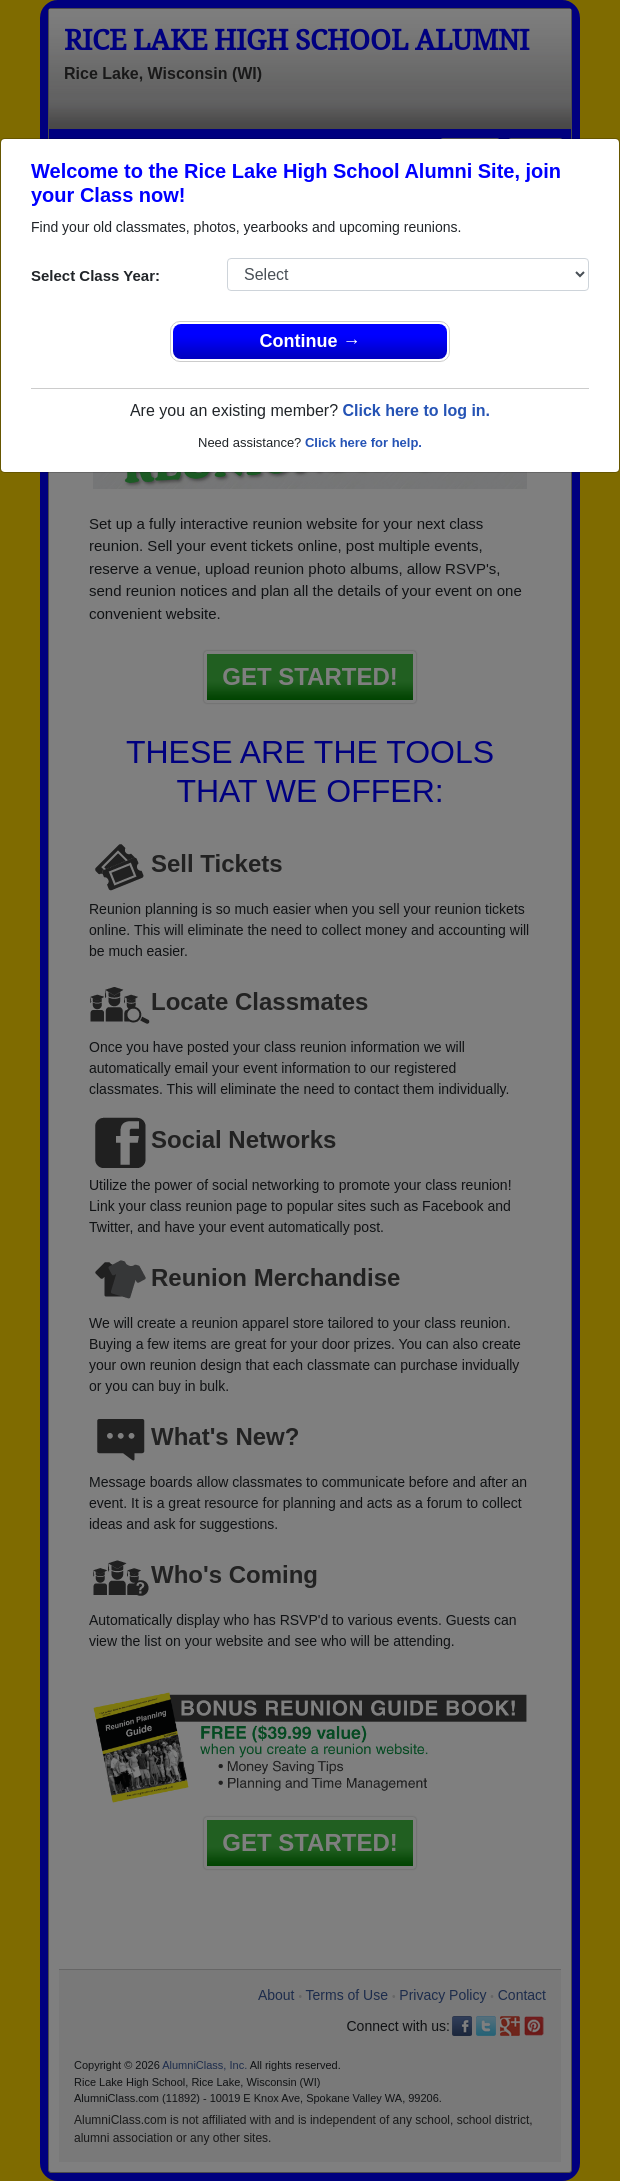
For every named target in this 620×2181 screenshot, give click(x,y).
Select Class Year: (95, 275)
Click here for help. (363, 442)
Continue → (310, 341)
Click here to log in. (416, 410)
